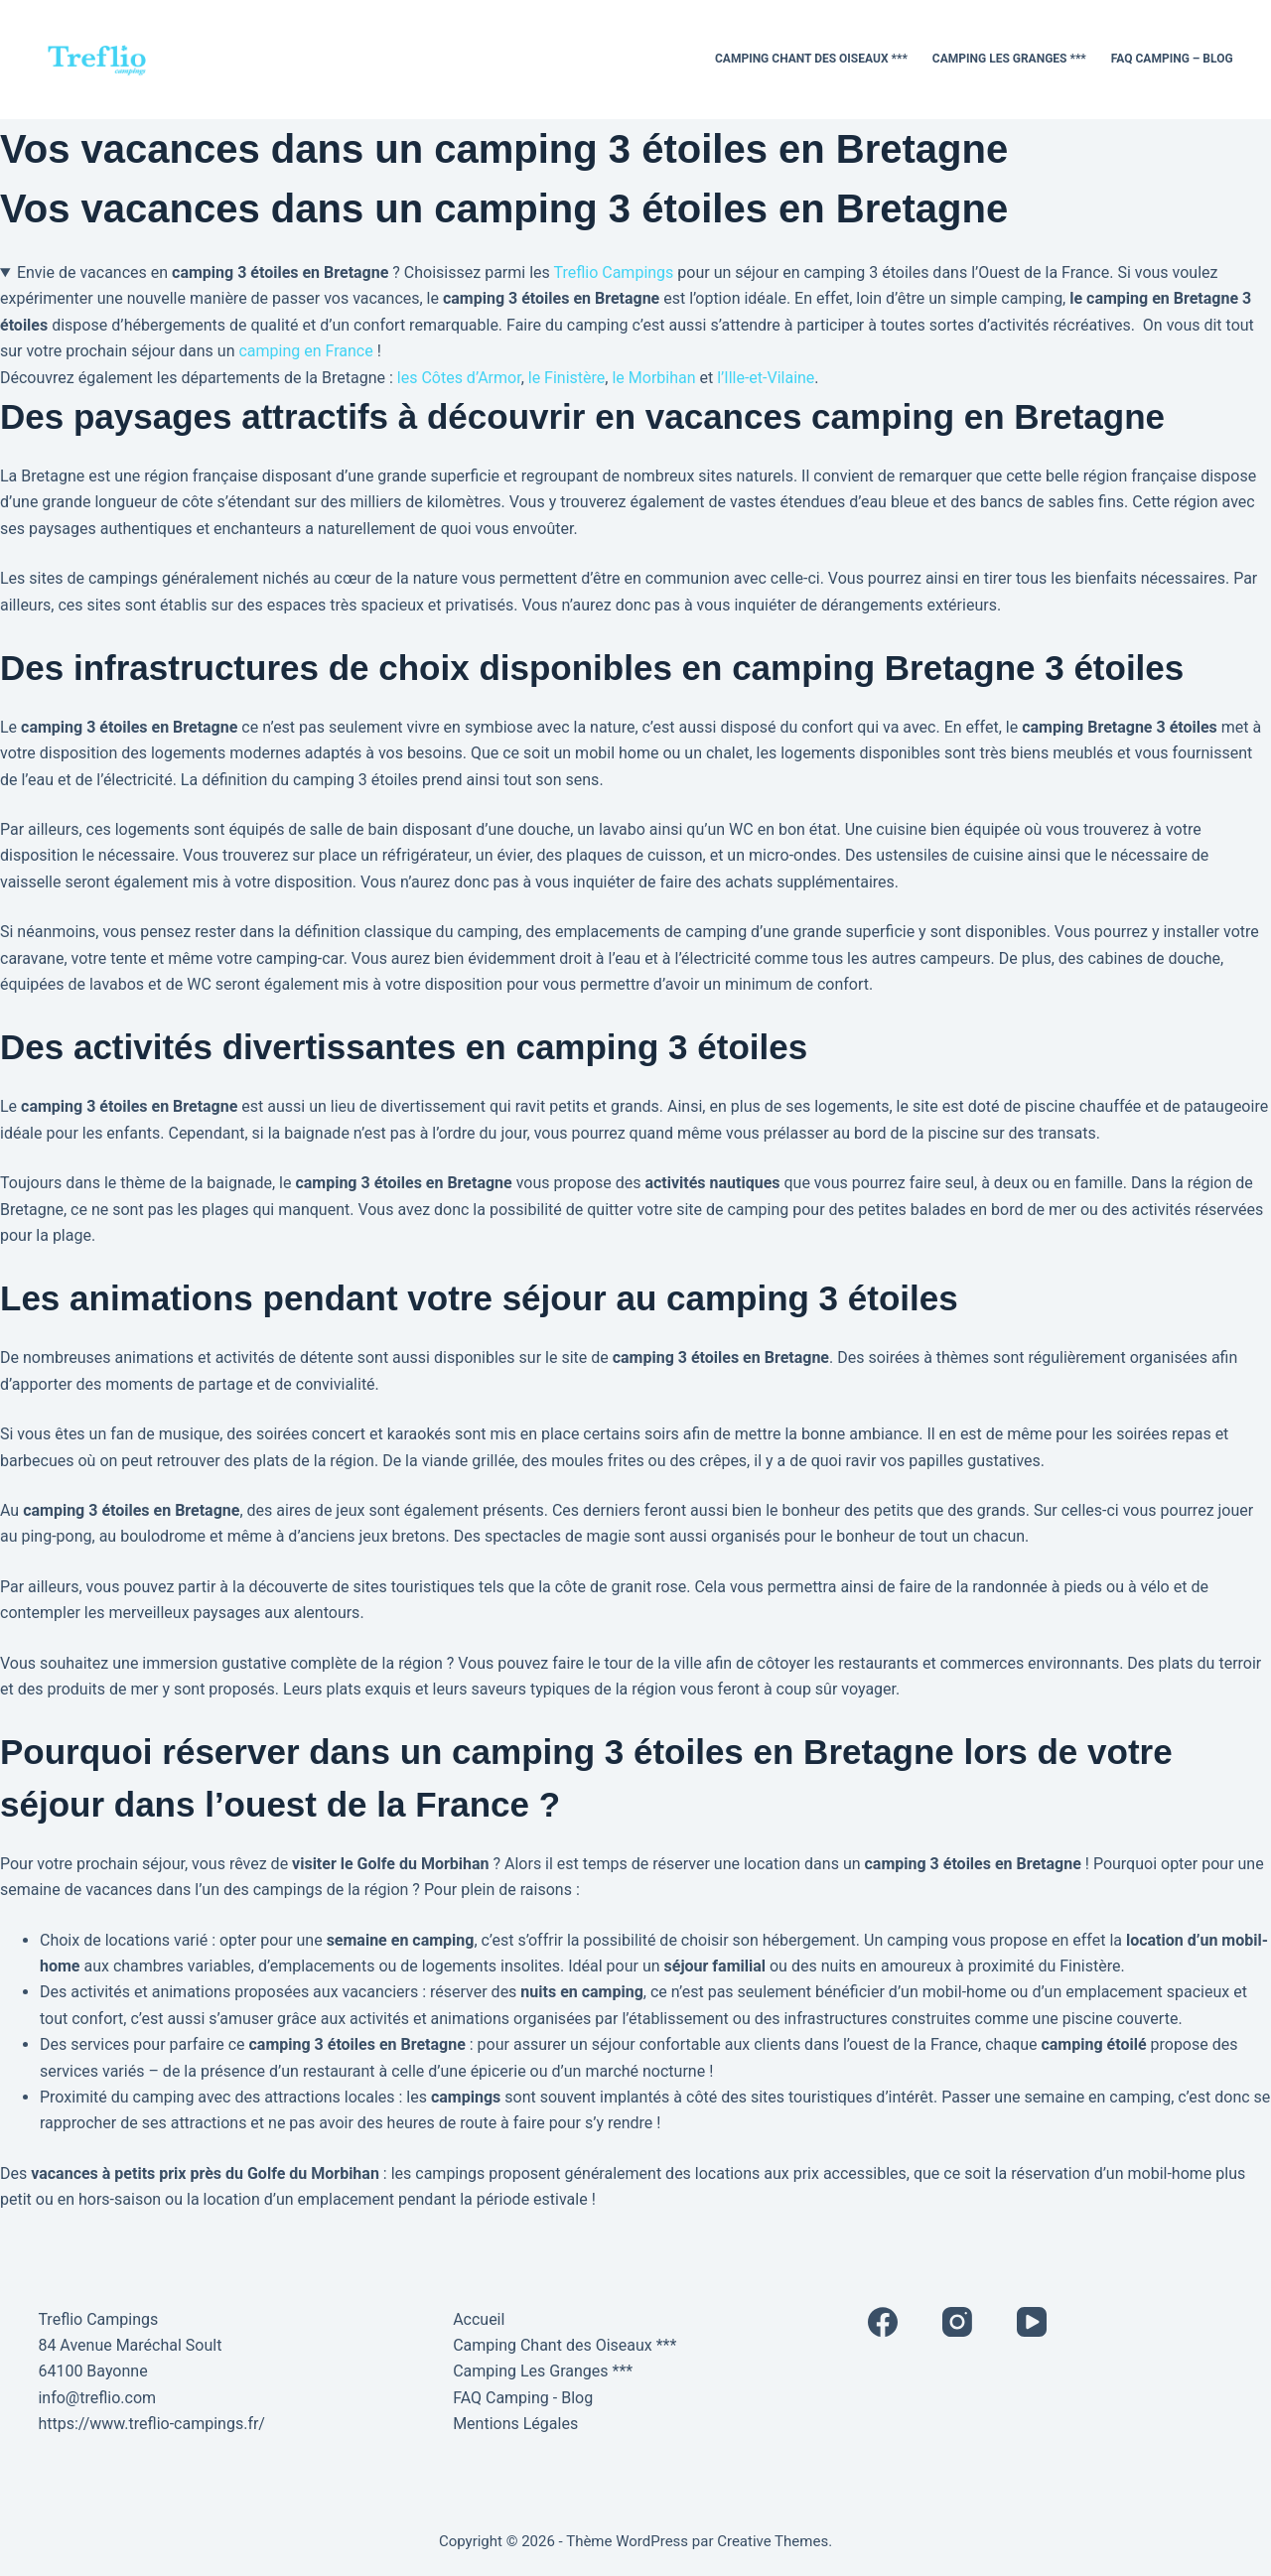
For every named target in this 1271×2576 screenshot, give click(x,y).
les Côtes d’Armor (459, 377)
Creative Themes (772, 2541)
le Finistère (567, 377)
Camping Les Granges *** (1009, 59)
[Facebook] (883, 2322)
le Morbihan (653, 377)
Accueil (478, 2319)
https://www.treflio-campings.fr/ (151, 2423)
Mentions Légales (515, 2423)
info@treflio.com (97, 2397)
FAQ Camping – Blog (1172, 59)
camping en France (305, 350)
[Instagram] (957, 2322)
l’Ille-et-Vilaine (765, 377)
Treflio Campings (613, 272)
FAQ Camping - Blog (523, 2397)
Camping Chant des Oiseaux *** (811, 59)
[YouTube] (1032, 2322)
